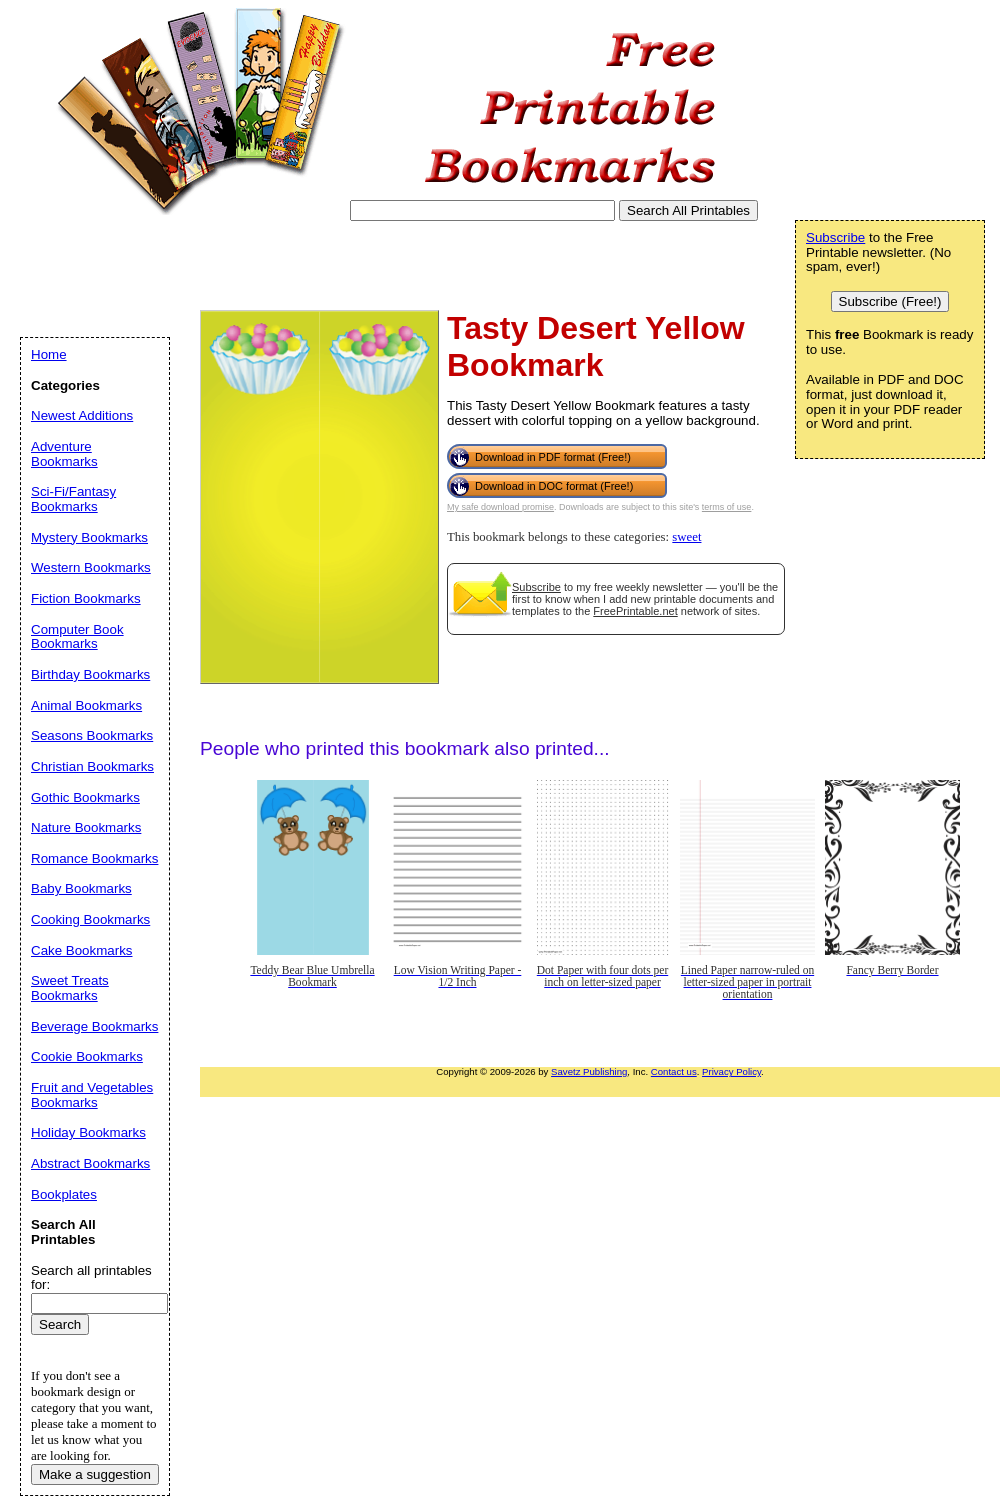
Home (49, 354)
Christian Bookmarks (92, 766)
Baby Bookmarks (81, 888)
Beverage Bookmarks (94, 1026)
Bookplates (64, 1194)
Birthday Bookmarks (90, 674)
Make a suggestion (95, 1474)
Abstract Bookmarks (90, 1163)
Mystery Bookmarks (89, 537)
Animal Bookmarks (86, 705)
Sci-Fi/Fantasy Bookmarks (73, 499)
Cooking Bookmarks (90, 919)
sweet (686, 537)
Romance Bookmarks (94, 858)
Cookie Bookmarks (87, 1056)
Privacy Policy (731, 1071)
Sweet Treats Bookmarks (70, 988)
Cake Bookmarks (81, 950)
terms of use (727, 507)
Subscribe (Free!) (890, 301)
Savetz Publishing (589, 1071)
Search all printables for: (91, 1278)
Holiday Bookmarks (88, 1132)
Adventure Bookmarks (64, 454)
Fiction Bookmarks (86, 598)
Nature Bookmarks (86, 827)
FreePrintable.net (635, 611)
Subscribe (536, 587)
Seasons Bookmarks (92, 735)
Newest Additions (82, 415)
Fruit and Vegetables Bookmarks (92, 1095)
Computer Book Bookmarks (77, 637)
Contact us (674, 1071)
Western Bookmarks (91, 567)
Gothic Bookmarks (85, 797)
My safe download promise (500, 507)
